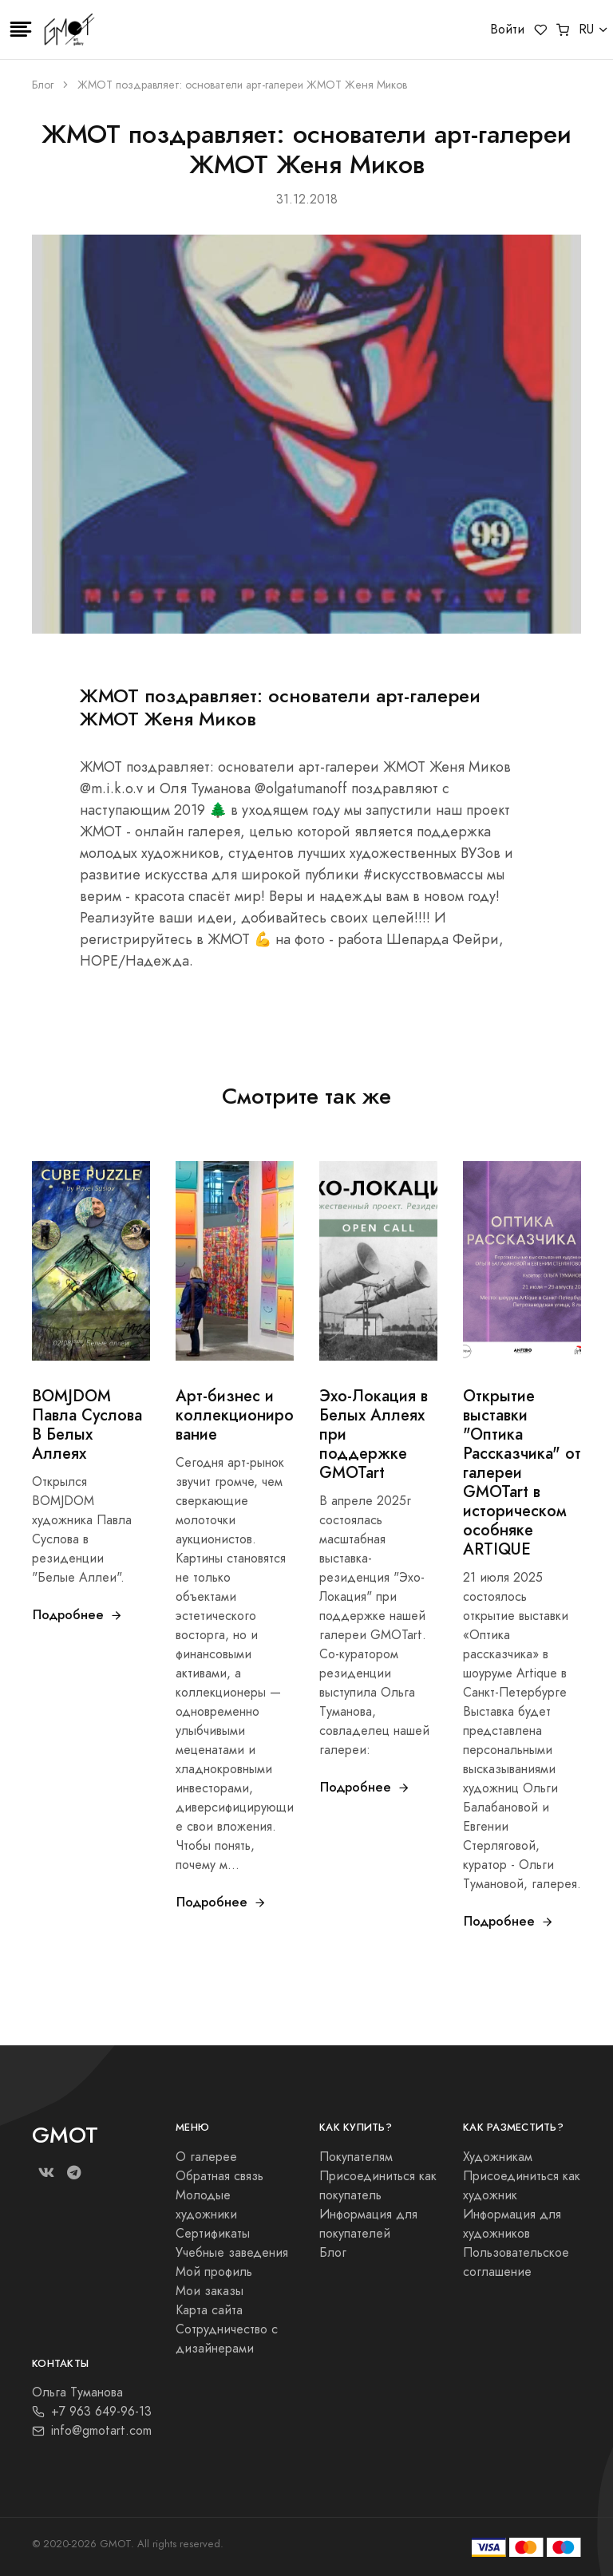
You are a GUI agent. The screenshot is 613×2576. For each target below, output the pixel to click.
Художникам (497, 2157)
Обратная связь (219, 2176)
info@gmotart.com (92, 2431)
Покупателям (356, 2157)
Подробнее (78, 1615)
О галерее (206, 2157)
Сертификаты (213, 2233)
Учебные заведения (232, 2253)
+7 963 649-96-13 (92, 2411)
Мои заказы (209, 2291)
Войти (507, 29)
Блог (42, 85)
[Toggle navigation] (20, 29)
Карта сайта (209, 2310)
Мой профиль (214, 2272)
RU (586, 29)
